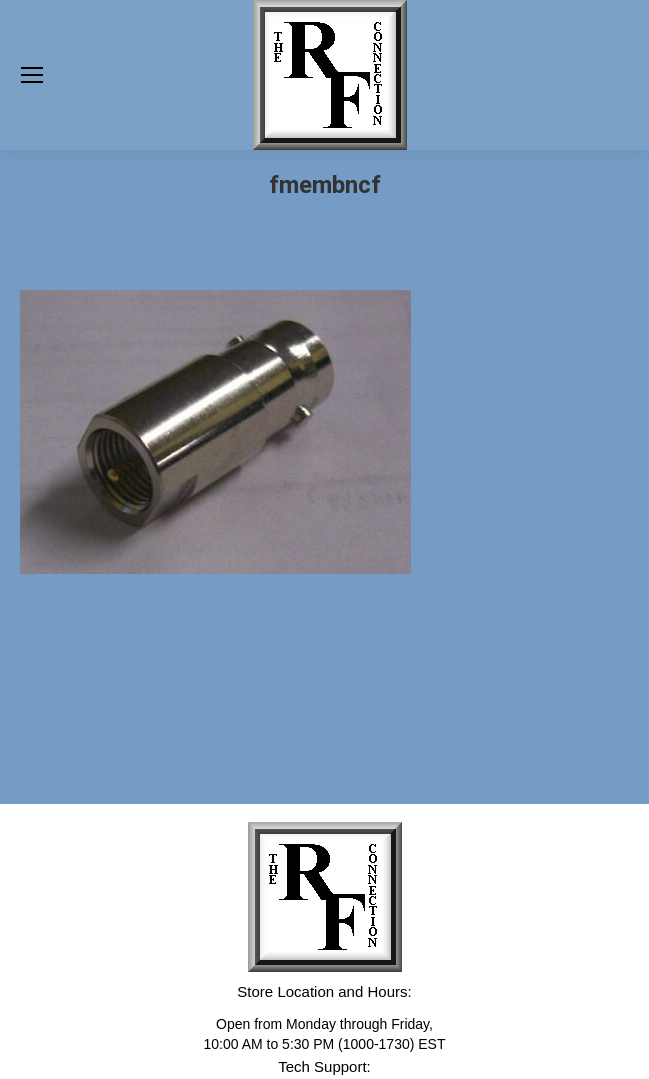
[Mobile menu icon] (32, 75)
